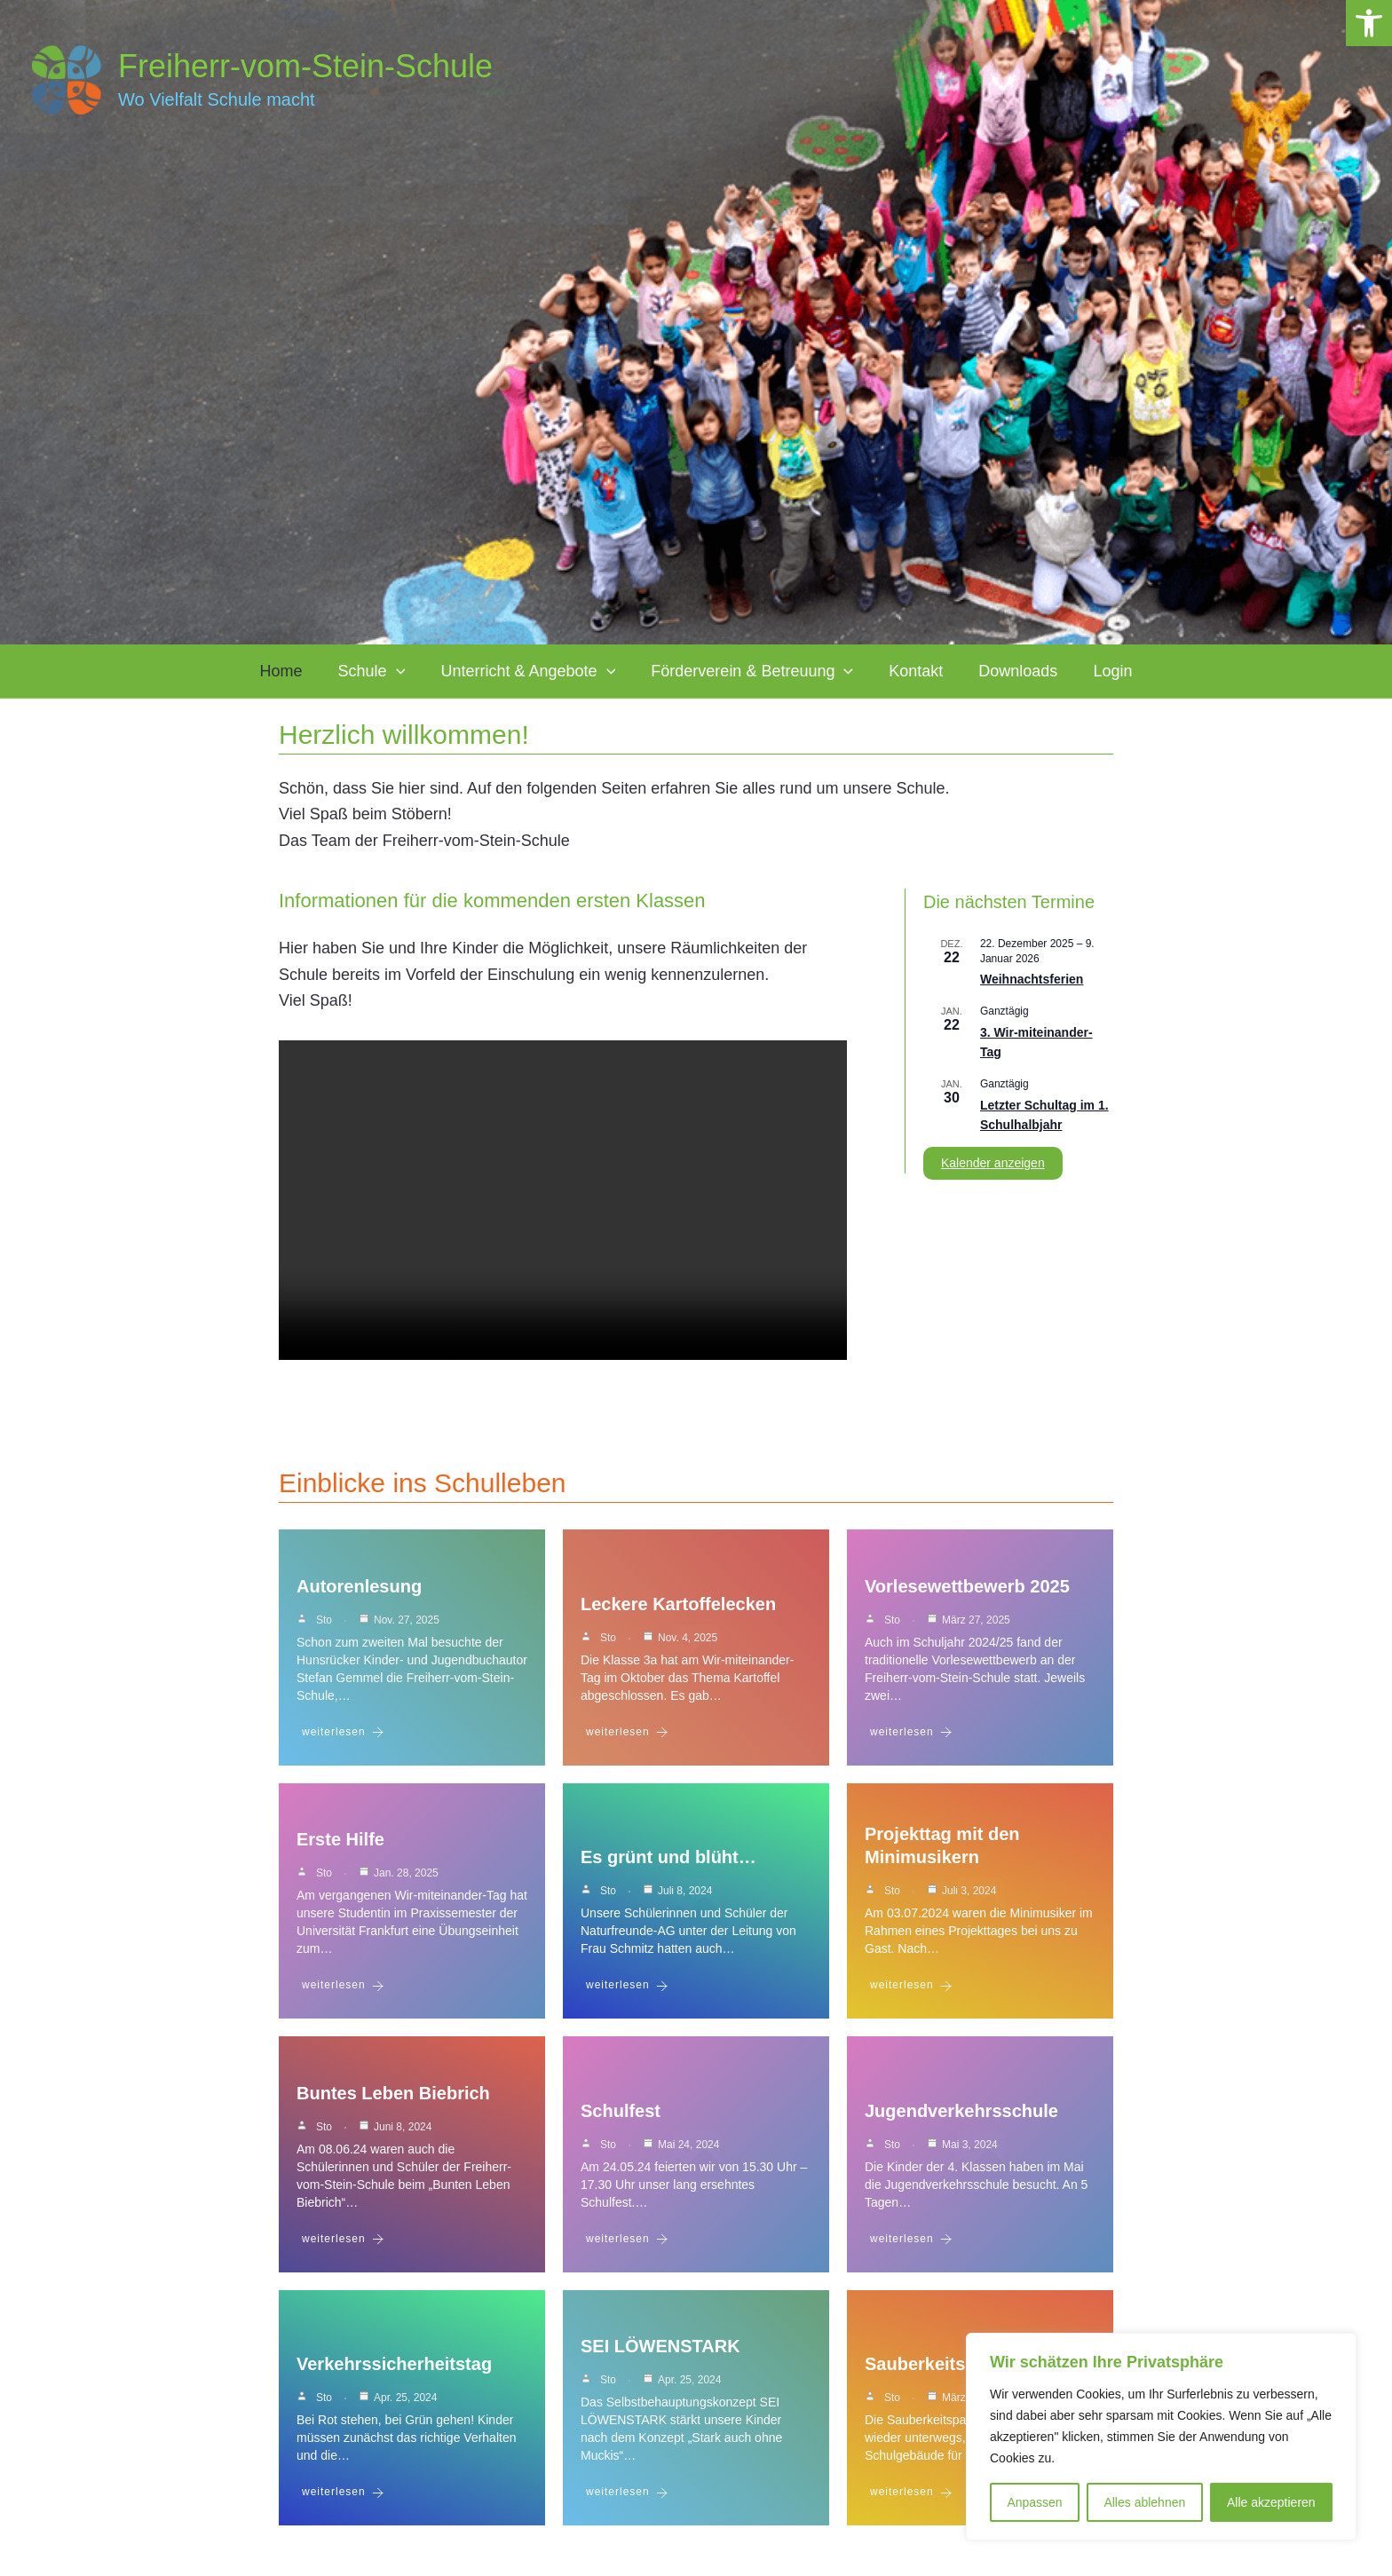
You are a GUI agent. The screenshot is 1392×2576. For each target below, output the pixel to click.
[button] (1369, 23)
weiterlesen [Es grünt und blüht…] (627, 1993)
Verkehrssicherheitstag (394, 2380)
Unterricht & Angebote (541, 671)
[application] (422, 671)
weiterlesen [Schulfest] (627, 2250)
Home (320, 671)
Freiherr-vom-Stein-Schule (305, 66)
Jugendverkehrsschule (961, 2122)
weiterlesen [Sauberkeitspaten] (911, 2508)
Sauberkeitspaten (939, 2380)
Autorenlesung (359, 1590)
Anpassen (1034, 2502)
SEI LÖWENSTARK (660, 2362)
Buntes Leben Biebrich (393, 2104)
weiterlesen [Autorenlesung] (343, 1735)
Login (1073, 671)
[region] (1161, 2436)
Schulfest (620, 2122)
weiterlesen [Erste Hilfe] (343, 1993)
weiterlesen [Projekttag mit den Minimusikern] (911, 1993)
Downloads (992, 671)
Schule (397, 671)
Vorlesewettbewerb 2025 (967, 1590)
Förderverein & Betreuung (752, 671)
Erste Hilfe (340, 1847)
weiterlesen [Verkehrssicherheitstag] (343, 2508)
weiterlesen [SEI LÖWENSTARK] (627, 2508)
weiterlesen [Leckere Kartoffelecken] (627, 1735)
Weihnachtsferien (1031, 979)
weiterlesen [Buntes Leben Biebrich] (343, 2250)
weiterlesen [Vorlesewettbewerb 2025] (911, 1735)
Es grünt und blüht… (668, 1865)
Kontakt (902, 671)
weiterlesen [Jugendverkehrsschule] (911, 2250)
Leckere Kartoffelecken (678, 1607)
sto (324, 1623)
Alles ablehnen (1144, 2502)
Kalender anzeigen (993, 1163)
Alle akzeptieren (1271, 2502)
